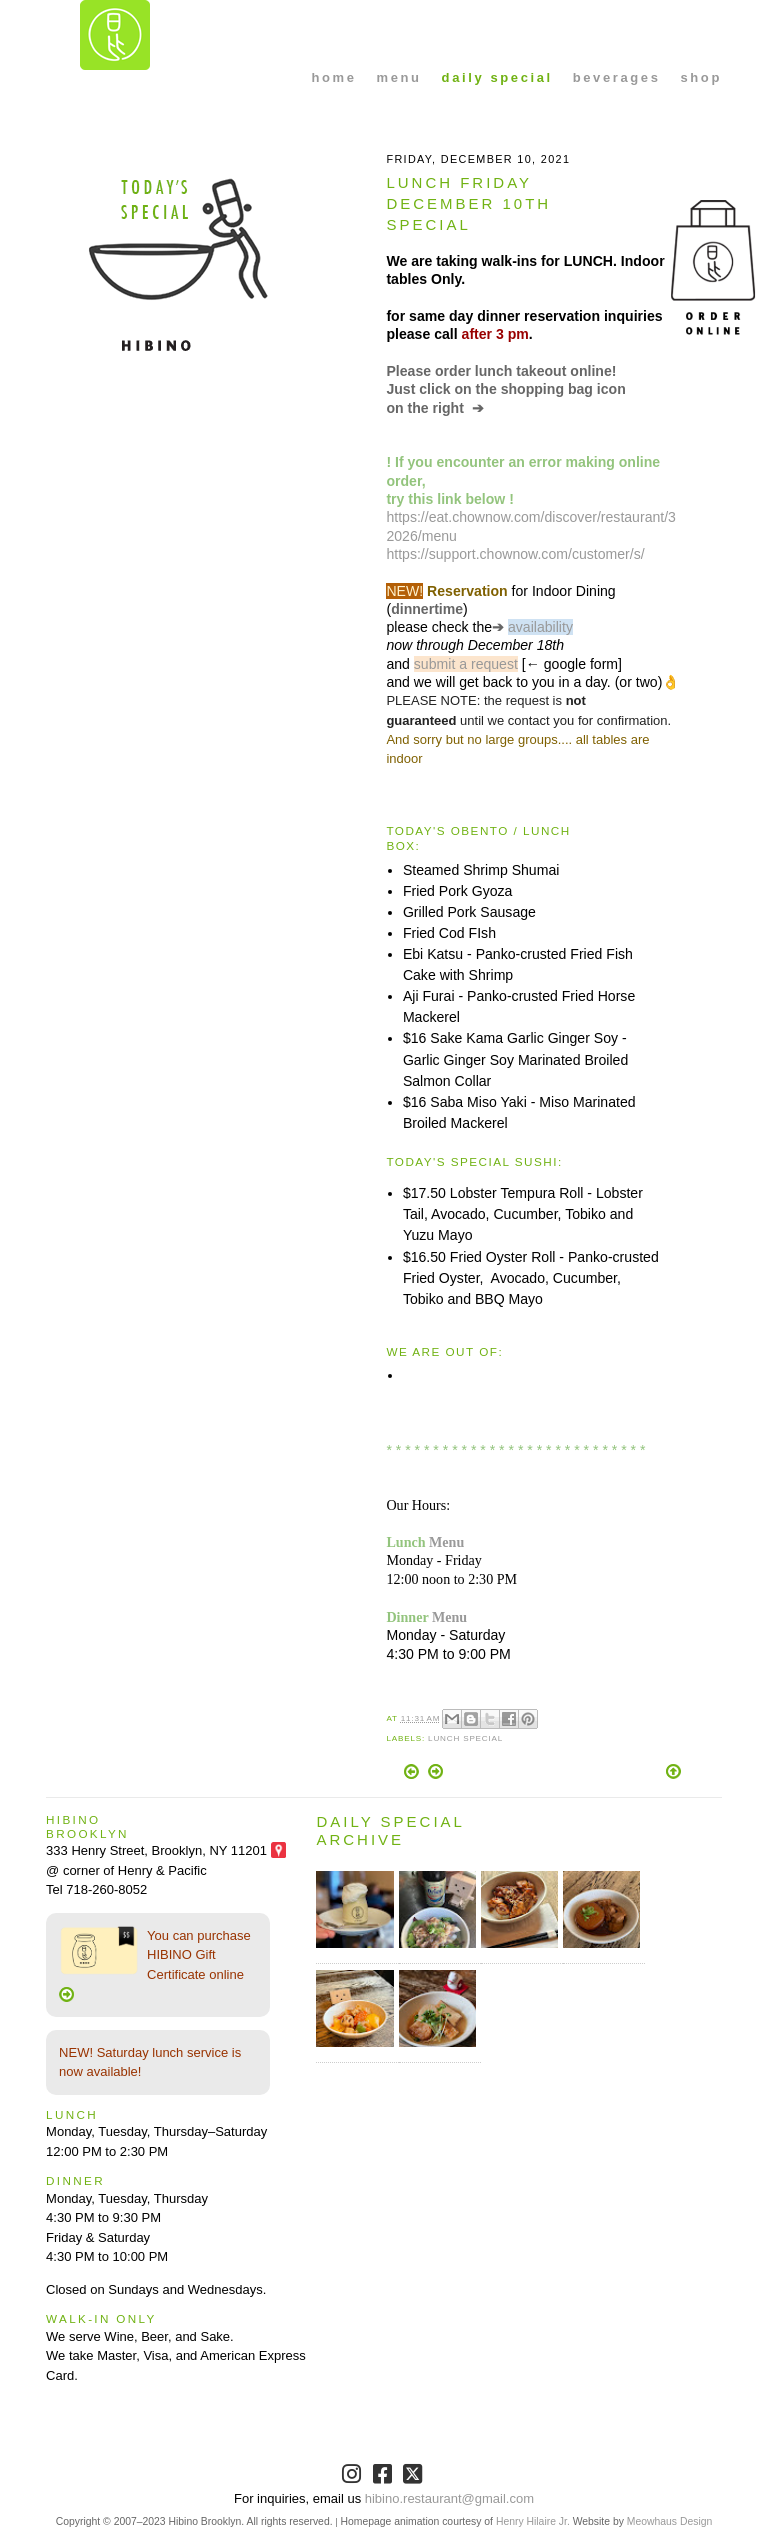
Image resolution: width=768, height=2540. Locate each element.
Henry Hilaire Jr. (533, 2521)
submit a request (466, 664)
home (333, 77)
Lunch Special (465, 1738)
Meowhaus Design (669, 2521)
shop (700, 77)
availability (540, 627)
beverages (617, 77)
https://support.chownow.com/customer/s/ (515, 554)
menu (399, 77)
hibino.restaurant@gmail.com (449, 2498)
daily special (497, 77)
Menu (446, 1542)
